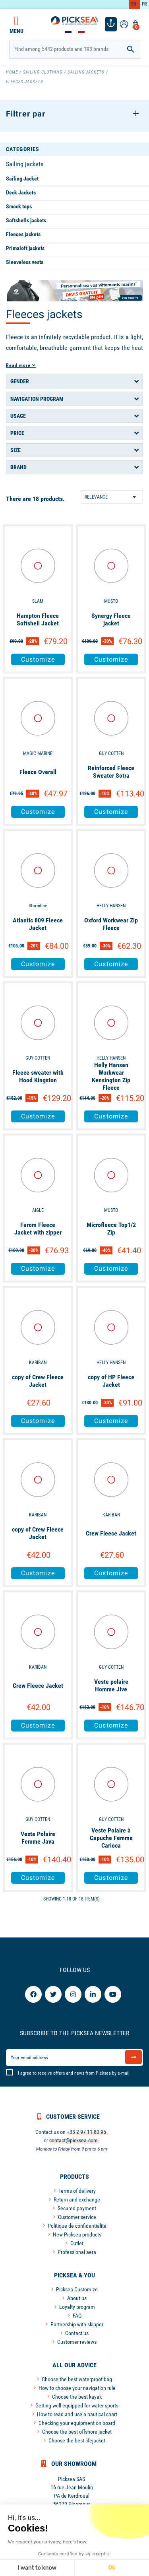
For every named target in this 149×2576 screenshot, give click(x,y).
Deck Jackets (21, 192)
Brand (18, 467)
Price (17, 433)
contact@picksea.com (73, 2140)
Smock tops (19, 206)
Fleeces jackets (23, 234)
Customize (38, 659)
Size (15, 450)
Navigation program (37, 399)
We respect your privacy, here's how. (47, 2542)
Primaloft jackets (25, 248)
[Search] (74, 49)
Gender (19, 381)
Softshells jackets (26, 220)
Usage (18, 416)
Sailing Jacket (22, 178)
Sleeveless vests (24, 262)
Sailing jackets (24, 164)
